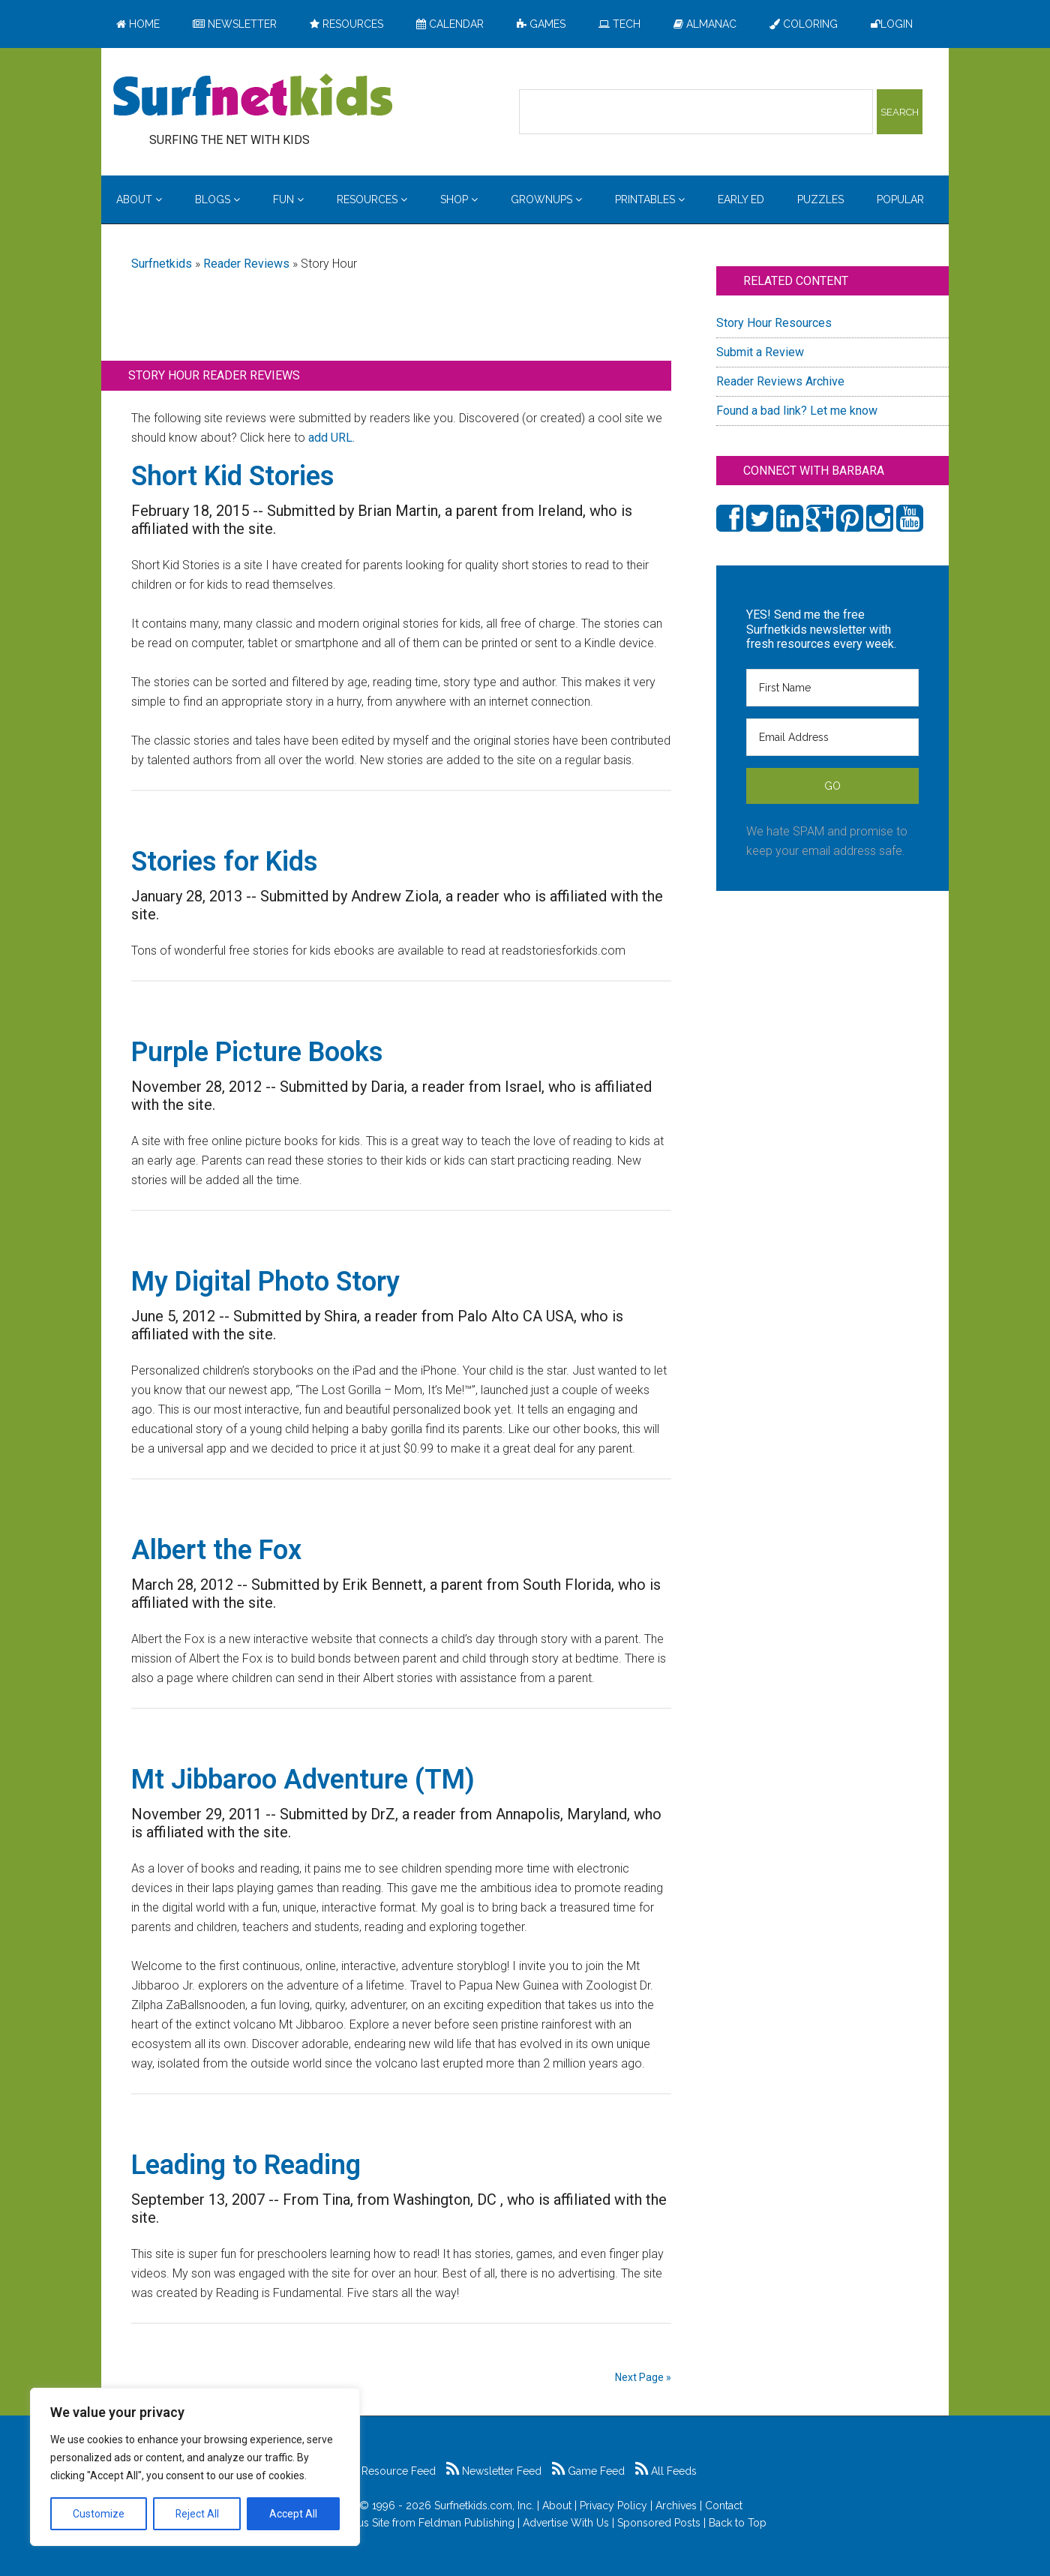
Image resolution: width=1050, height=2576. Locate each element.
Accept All (293, 2514)
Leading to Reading (246, 2165)
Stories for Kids (224, 861)
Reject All (197, 2514)
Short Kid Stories (232, 476)
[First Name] (832, 687)
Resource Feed (391, 2471)
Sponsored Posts (658, 2523)
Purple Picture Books (257, 1052)
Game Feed (588, 2471)
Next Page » (643, 2377)
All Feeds (666, 2471)
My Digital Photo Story (265, 1281)
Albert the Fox (216, 1550)
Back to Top (737, 2523)
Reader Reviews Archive (780, 381)
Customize (98, 2514)
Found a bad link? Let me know (797, 410)
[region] (195, 2467)
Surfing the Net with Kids (252, 96)
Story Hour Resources (774, 323)
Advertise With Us (566, 2523)
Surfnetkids (161, 263)
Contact (723, 2506)
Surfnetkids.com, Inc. (484, 2506)
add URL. (331, 437)
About (557, 2506)
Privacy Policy (613, 2506)
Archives (676, 2506)
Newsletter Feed (494, 2471)
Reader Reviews (246, 263)
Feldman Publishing (466, 2523)
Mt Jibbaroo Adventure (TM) (303, 1779)
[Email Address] (832, 737)
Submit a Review (760, 352)
